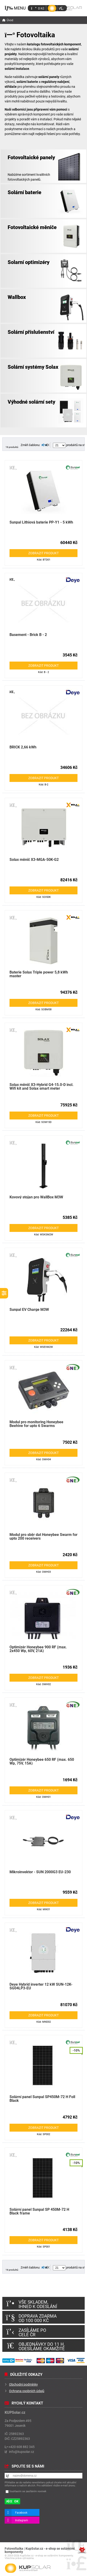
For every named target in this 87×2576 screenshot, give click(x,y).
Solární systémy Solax (34, 366)
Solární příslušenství (32, 331)
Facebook (21, 2513)
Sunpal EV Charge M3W (29, 1309)
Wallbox (17, 297)
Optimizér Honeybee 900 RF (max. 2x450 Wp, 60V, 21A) (38, 1648)
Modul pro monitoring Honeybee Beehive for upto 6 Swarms (43, 1423)
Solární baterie (25, 192)
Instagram (21, 2520)
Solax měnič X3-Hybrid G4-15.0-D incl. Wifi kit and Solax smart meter (42, 1086)
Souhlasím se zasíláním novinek (27, 2492)
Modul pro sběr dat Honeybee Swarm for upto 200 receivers (43, 1536)
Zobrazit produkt (43, 553)
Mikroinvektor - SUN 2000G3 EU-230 (40, 1871)
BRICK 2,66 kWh (23, 746)
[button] (15, 8)
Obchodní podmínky (23, 2384)
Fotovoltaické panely (32, 157)
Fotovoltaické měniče (33, 227)
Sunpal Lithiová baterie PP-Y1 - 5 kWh (41, 522)
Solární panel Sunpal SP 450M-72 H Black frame (39, 2211)
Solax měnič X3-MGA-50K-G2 (34, 859)
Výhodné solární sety (32, 401)
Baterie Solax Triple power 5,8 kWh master (39, 974)
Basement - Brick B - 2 (28, 634)
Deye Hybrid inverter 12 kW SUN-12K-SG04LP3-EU (41, 1986)
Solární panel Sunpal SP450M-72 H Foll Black (42, 2098)
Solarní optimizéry (29, 262)
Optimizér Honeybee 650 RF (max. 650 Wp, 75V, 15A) (42, 1761)
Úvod (65, 8)
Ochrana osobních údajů (26, 2391)
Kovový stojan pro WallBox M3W (36, 1196)
